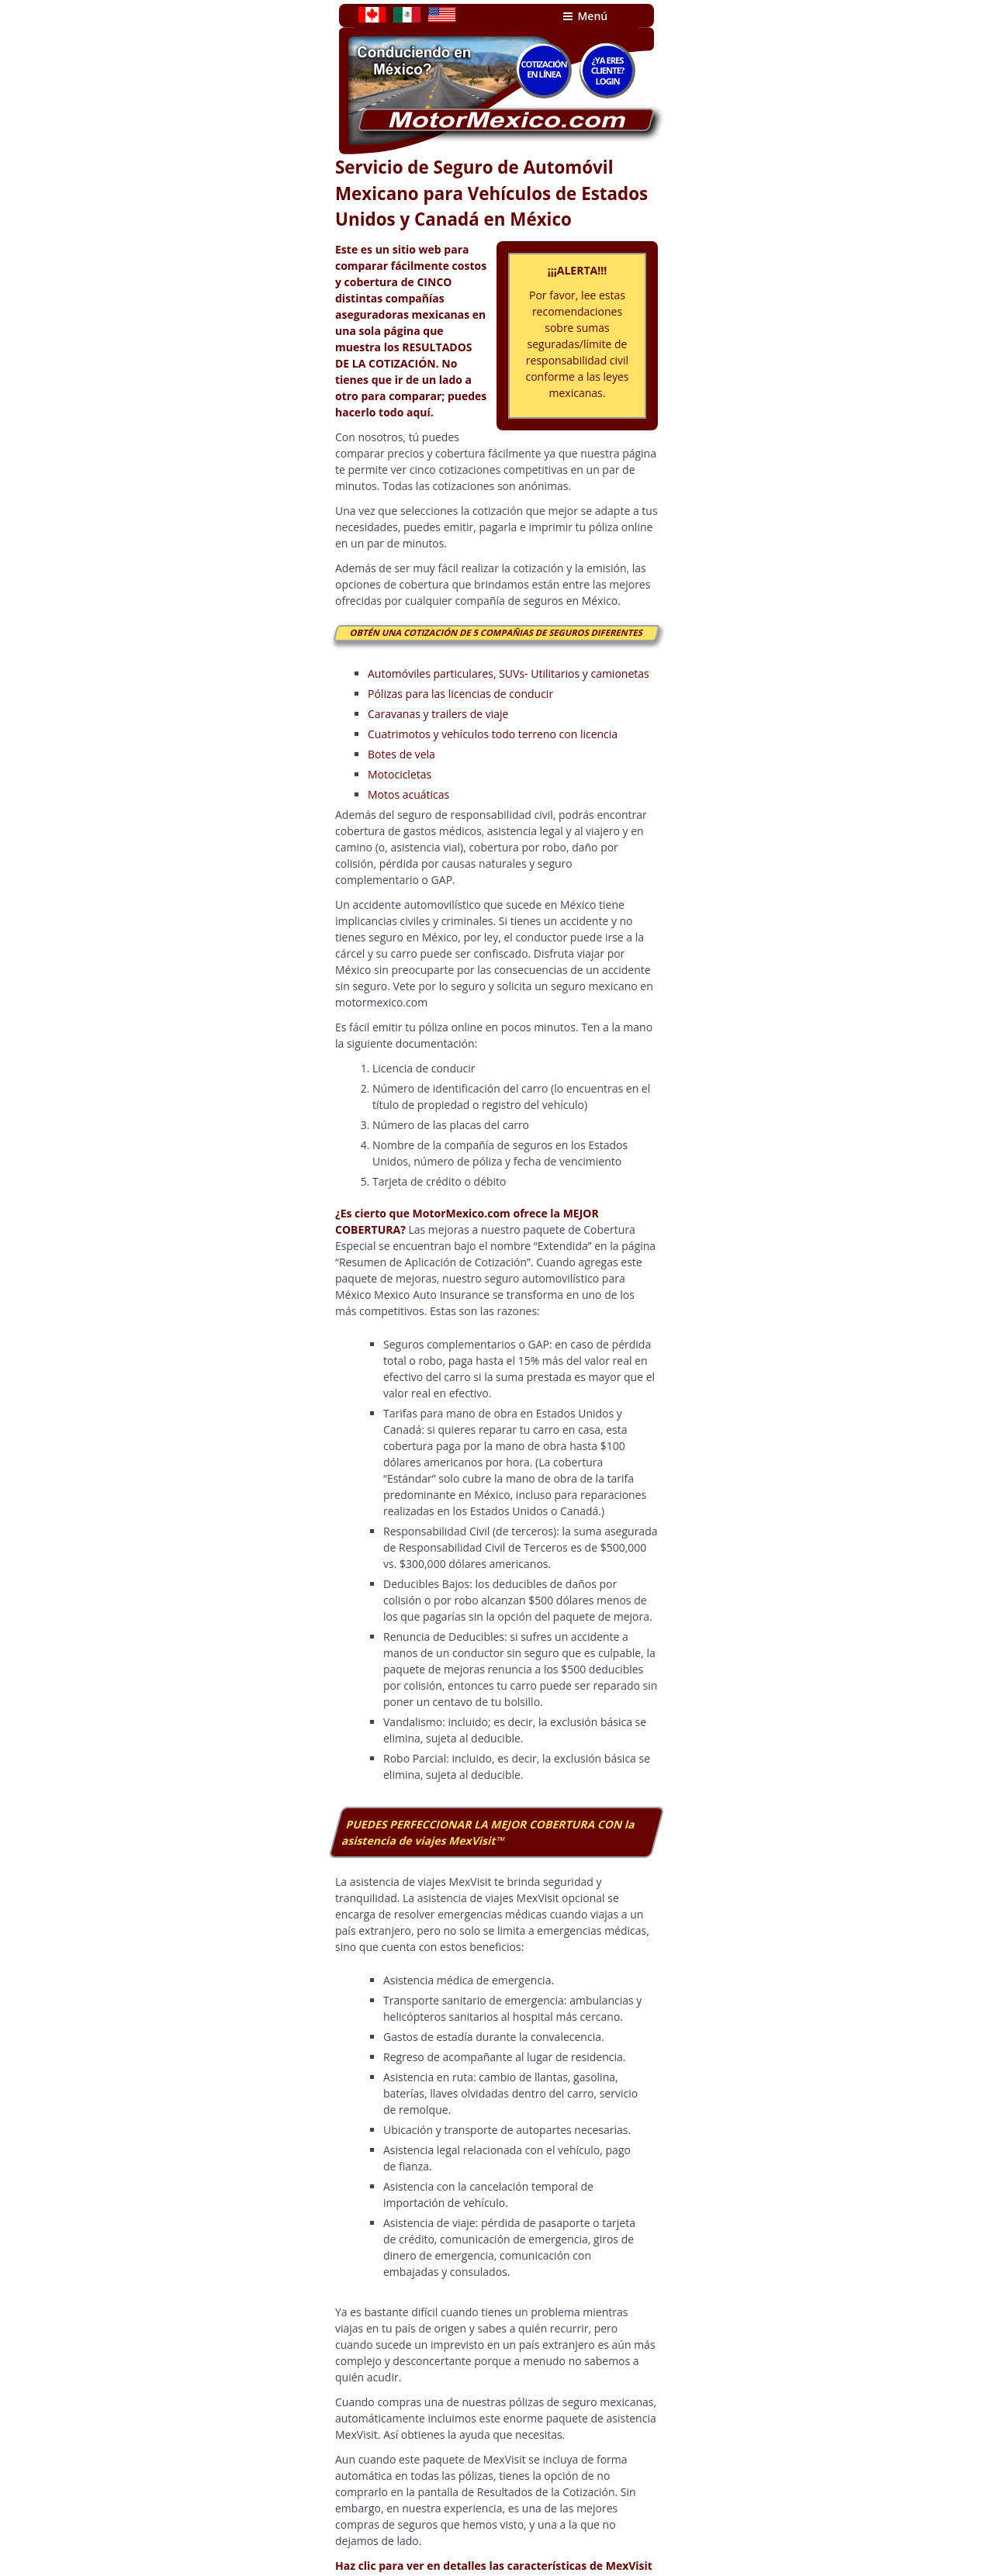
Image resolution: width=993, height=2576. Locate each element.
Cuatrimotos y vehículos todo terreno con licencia (493, 734)
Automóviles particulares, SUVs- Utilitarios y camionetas (508, 673)
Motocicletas (399, 774)
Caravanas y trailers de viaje (438, 713)
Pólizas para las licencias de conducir (460, 693)
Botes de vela (401, 754)
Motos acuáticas (408, 794)
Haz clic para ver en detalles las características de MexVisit (493, 2565)
